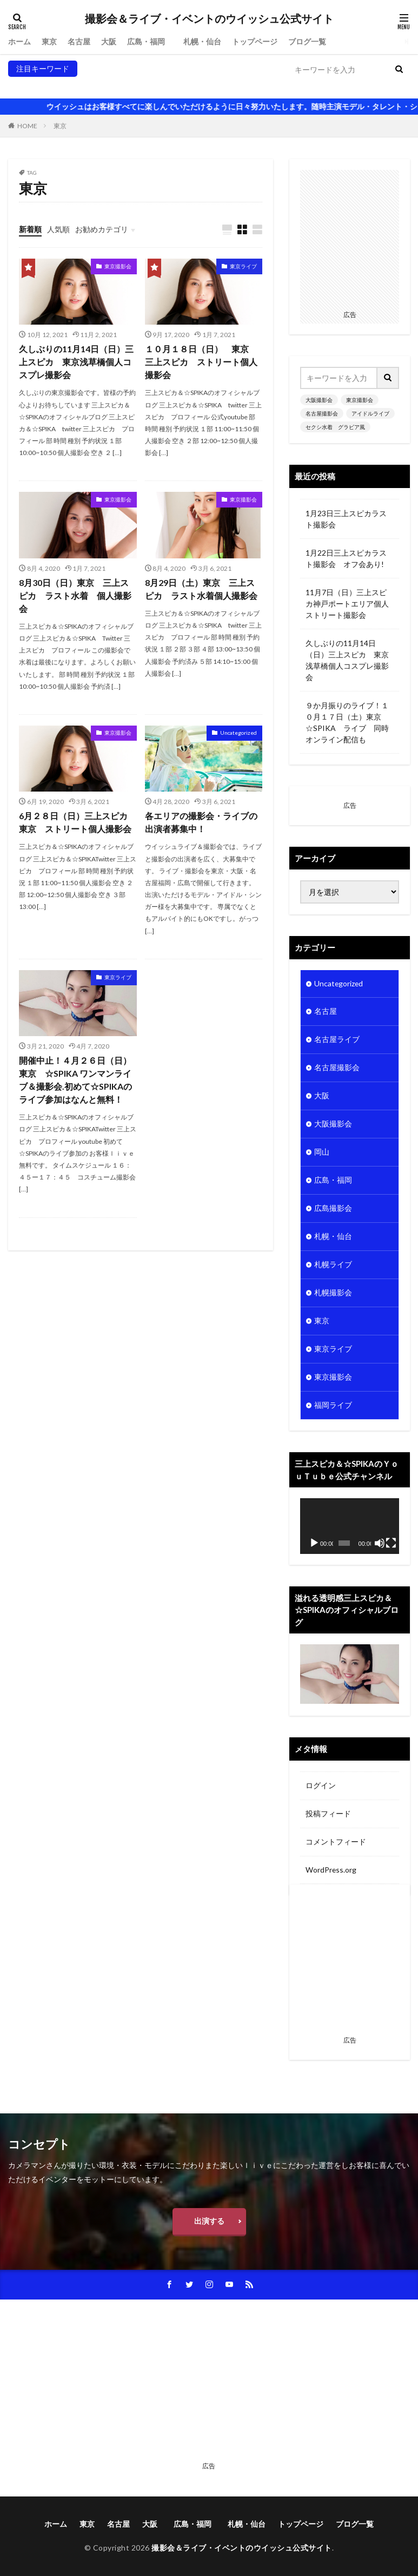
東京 (49, 41)
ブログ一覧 (307, 41)
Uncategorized (238, 732)
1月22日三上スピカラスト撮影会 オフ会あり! (346, 558)
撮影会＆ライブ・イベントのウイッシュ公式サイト (209, 19)
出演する (209, 2221)
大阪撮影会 (27, 84)
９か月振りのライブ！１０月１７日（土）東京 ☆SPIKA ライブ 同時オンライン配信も (347, 722)
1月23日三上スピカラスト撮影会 (346, 519)
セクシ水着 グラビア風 (245, 84)
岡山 (321, 1152)
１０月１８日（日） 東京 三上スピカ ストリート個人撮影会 (201, 362)
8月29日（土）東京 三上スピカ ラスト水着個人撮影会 (201, 589)
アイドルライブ (171, 84)
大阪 (108, 41)
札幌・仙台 (202, 41)
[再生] (314, 1543)
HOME (27, 126)
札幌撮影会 (333, 1293)
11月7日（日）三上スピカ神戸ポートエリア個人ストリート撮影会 (347, 604)
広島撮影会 (333, 1209)
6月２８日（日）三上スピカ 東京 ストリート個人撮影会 (77, 822)
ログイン (321, 1785)
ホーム (19, 41)
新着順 (30, 229)
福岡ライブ (333, 1406)
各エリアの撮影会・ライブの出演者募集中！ (201, 822)
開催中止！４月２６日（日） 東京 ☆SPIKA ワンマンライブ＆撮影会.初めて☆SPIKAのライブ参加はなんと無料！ (78, 1079)
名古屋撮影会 (117, 84)
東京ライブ (243, 266)
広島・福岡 (149, 41)
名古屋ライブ (337, 1040)
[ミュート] (379, 1543)
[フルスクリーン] (391, 1543)
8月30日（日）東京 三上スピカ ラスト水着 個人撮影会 (75, 595)
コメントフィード (336, 1842)
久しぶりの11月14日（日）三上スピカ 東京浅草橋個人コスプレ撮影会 (76, 362)
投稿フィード (328, 1814)
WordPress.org (331, 1870)
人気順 (58, 229)
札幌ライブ (333, 1265)
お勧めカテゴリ (101, 229)
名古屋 (79, 41)
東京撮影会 (70, 84)
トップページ (254, 41)
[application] (349, 1526)
